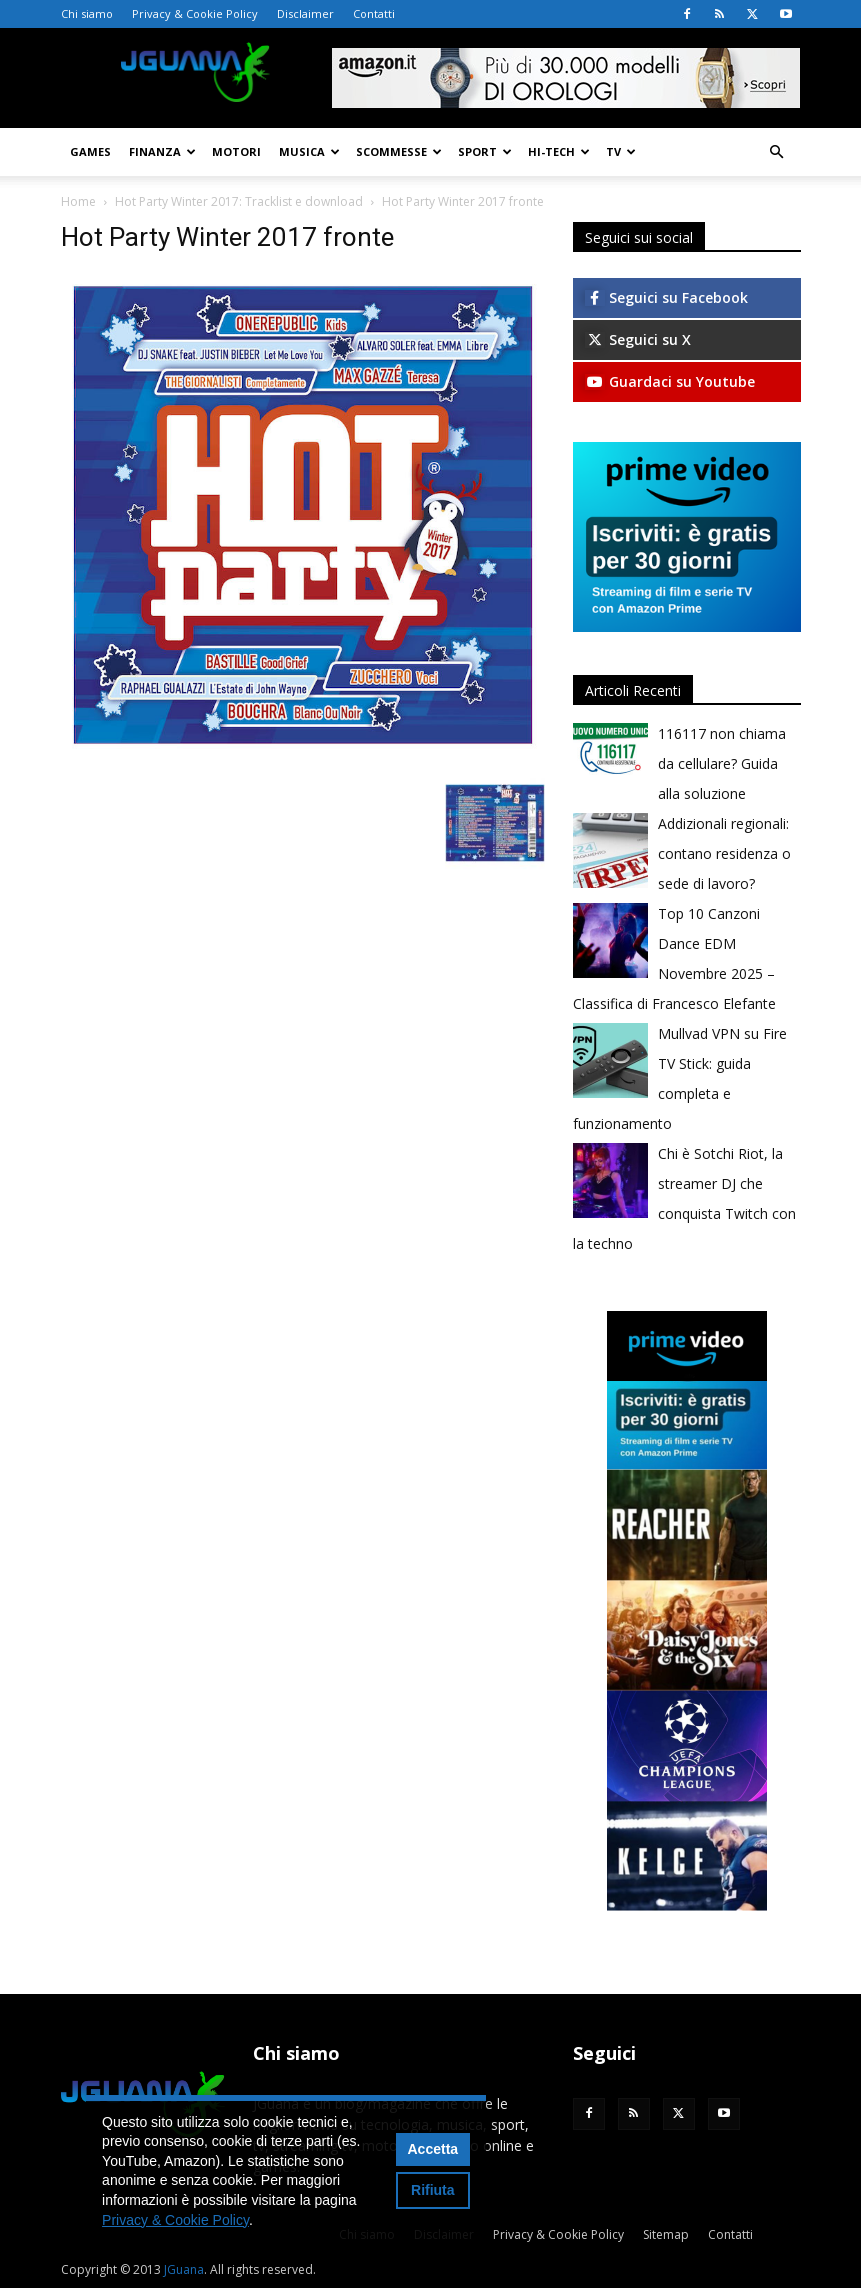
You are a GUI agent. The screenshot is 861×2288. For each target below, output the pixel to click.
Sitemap (666, 2234)
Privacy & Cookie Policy (195, 13)
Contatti (374, 13)
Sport (485, 151)
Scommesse (399, 151)
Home (78, 201)
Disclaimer (305, 13)
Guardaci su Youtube (670, 381)
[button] (777, 152)
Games (90, 151)
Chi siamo (87, 13)
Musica (309, 151)
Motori (236, 151)
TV (621, 151)
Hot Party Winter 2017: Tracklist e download (239, 201)
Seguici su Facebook (666, 297)
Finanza (162, 151)
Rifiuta (433, 2190)
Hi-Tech (559, 151)
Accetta (433, 2149)
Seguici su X (638, 339)
